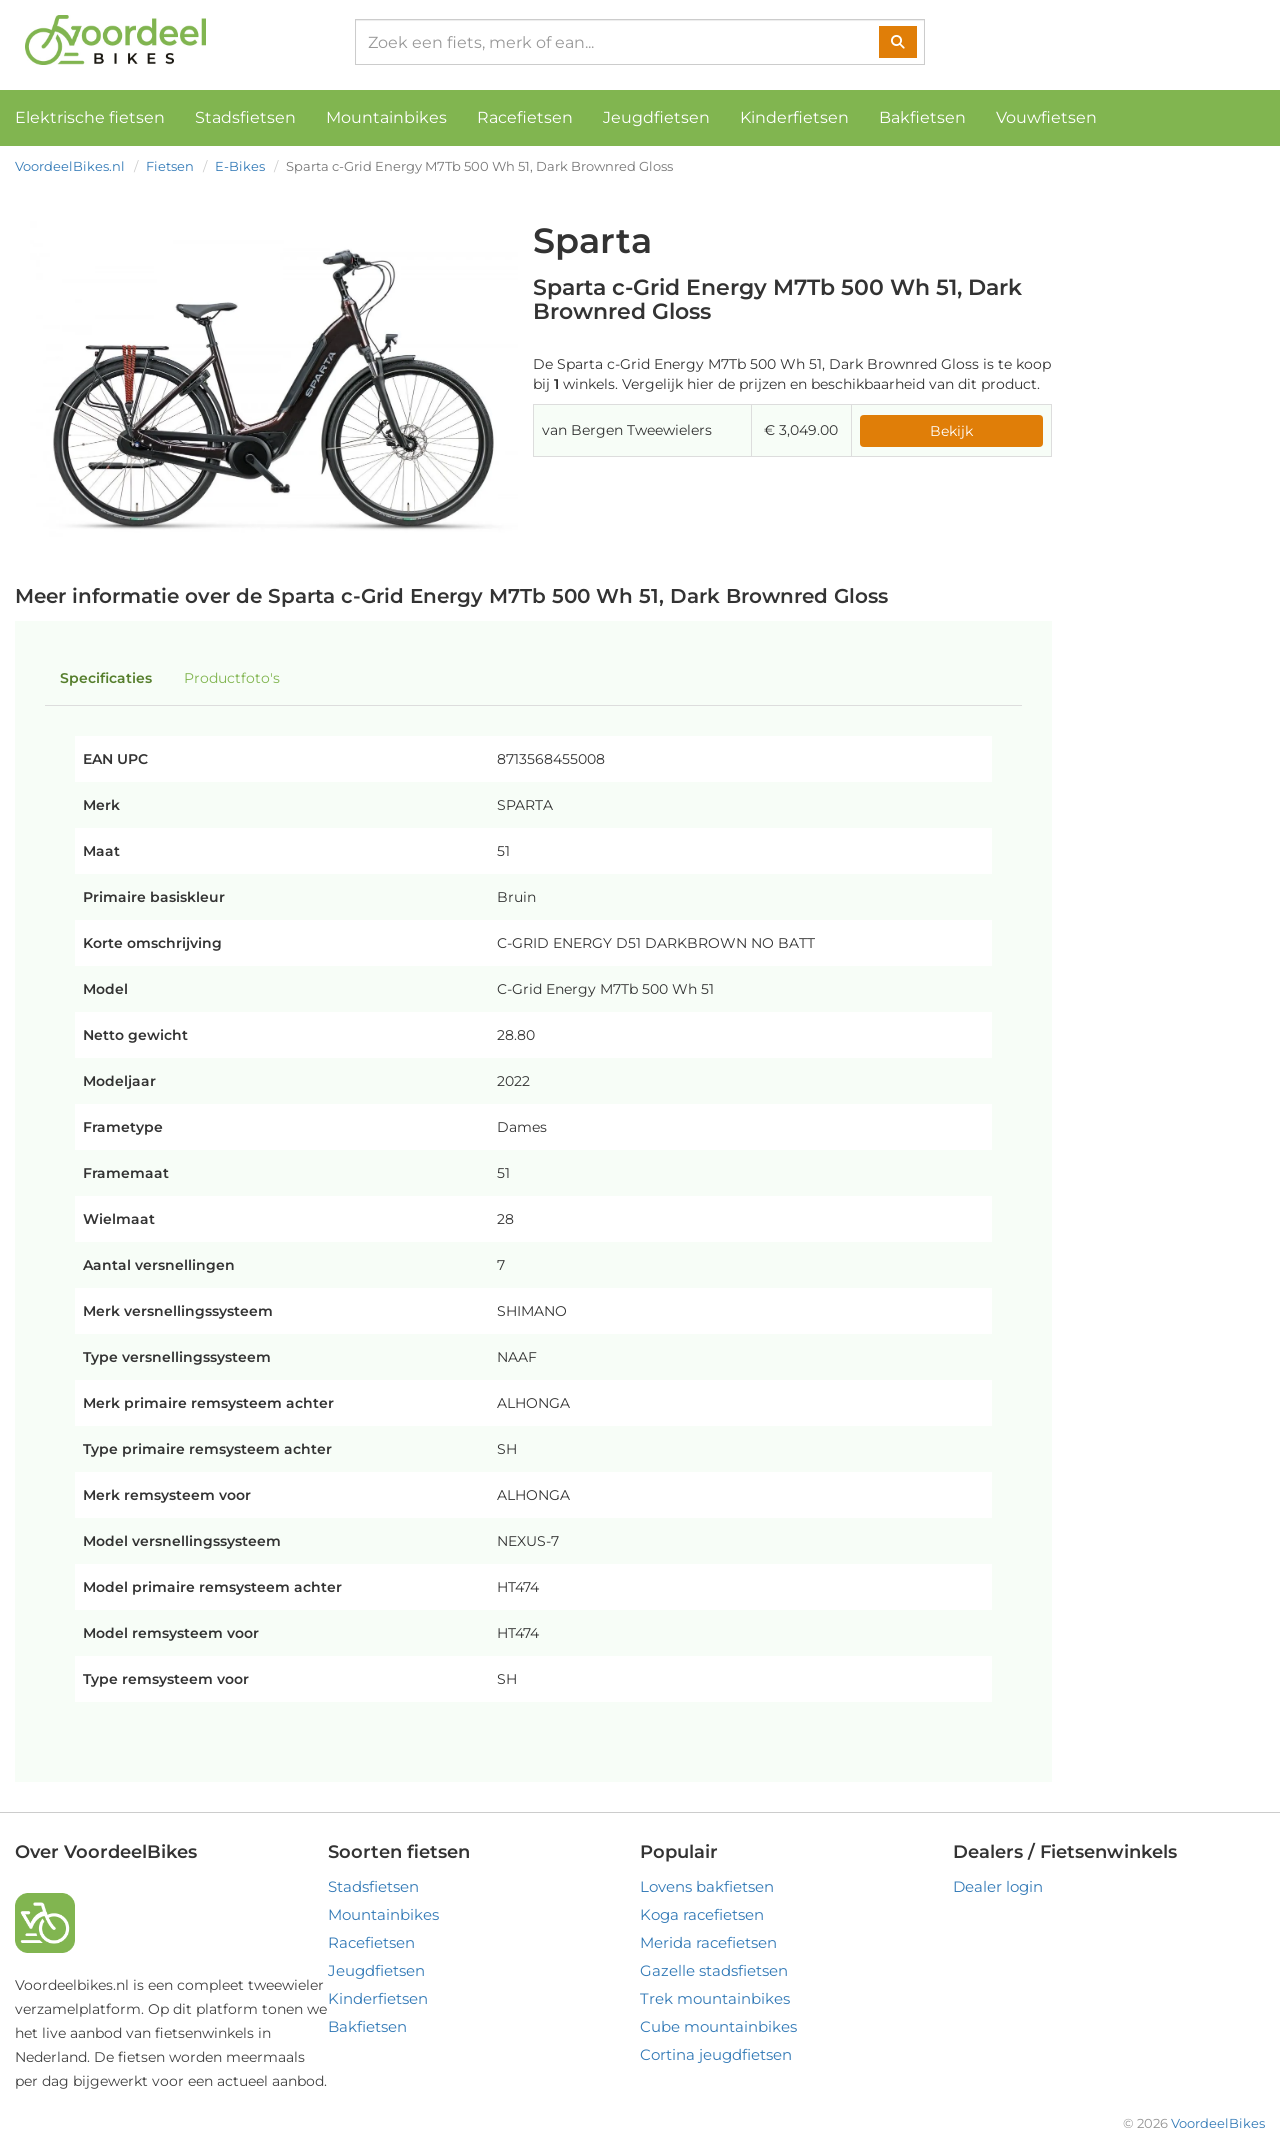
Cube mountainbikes (718, 2026)
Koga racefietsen (702, 1914)
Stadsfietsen (245, 117)
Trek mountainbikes (715, 1998)
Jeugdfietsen (656, 117)
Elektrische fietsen (90, 117)
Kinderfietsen (794, 117)
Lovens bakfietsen (707, 1886)
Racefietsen (525, 117)
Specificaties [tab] (106, 678)
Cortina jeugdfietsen (716, 2054)
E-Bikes (240, 166)
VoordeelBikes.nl (70, 166)
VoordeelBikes (1218, 2123)
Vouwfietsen (1046, 117)
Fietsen (170, 166)
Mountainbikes (386, 117)
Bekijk (951, 431)
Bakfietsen (922, 117)
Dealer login (998, 1886)
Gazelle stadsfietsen (714, 1970)
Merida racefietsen (708, 1942)
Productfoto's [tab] (232, 678)
